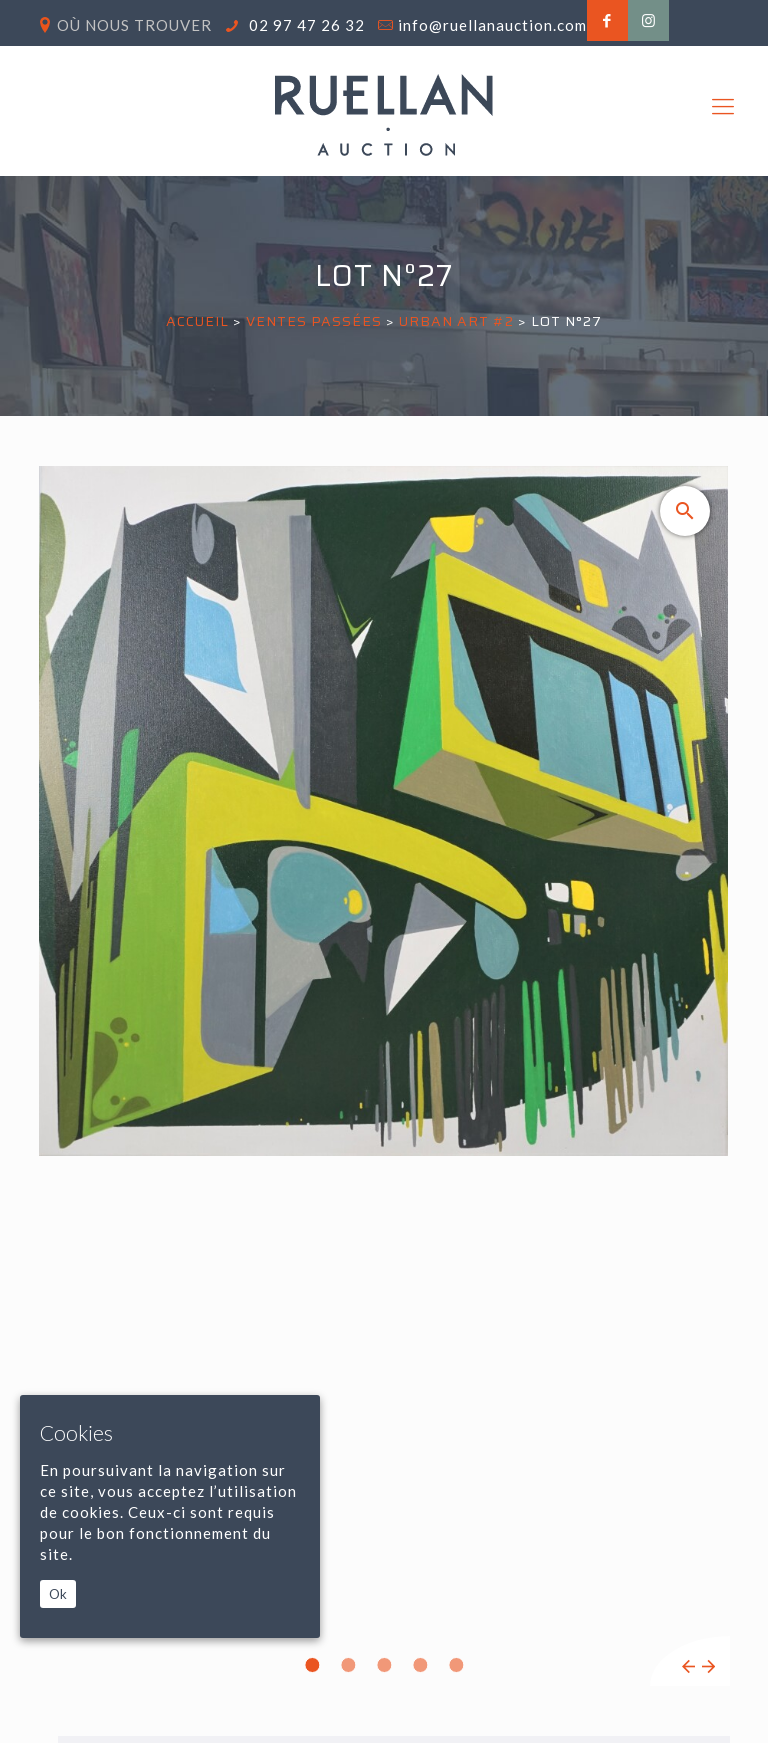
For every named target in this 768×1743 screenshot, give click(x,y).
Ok (58, 1594)
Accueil (197, 321)
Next (708, 1666)
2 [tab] (348, 1665)
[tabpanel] (383, 1076)
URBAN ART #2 (456, 321)
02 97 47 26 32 (305, 25)
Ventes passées (314, 321)
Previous (688, 1666)
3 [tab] (384, 1665)
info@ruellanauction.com (492, 25)
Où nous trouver (134, 25)
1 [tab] (312, 1665)
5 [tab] (456, 1665)
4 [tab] (420, 1665)
